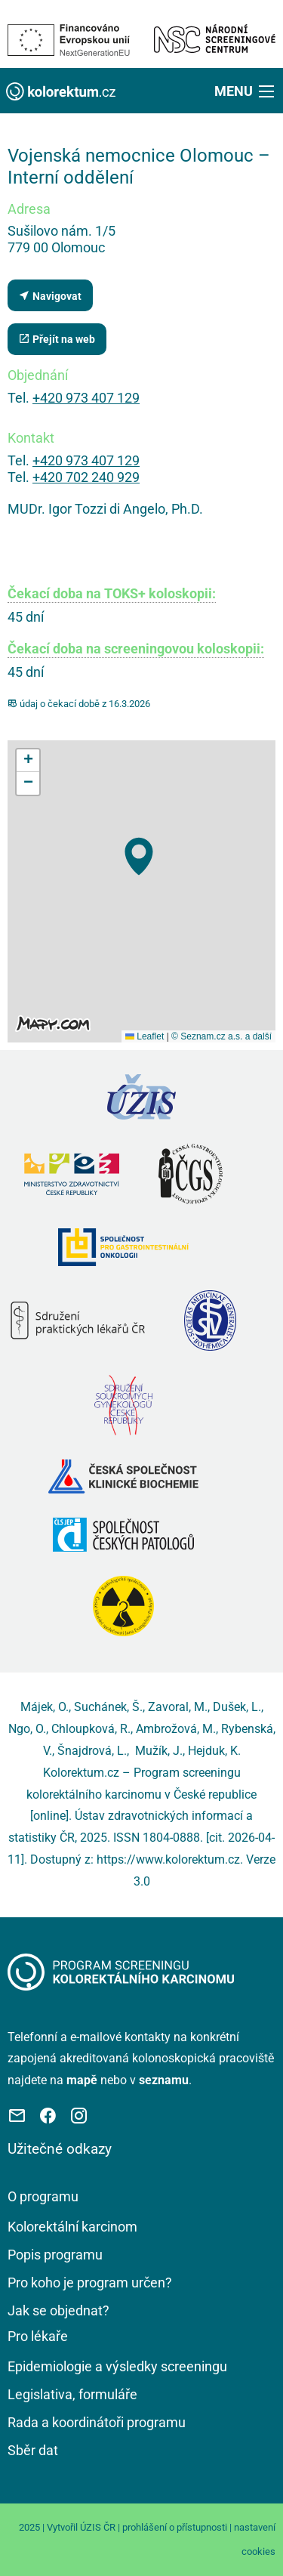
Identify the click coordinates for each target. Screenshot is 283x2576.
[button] (245, 91)
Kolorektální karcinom (72, 2227)
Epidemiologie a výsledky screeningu (117, 2366)
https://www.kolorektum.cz (168, 1859)
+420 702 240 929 (86, 477)
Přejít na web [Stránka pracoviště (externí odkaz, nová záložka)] (56, 339)
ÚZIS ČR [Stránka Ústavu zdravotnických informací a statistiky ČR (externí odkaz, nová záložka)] (97, 2527)
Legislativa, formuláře (72, 2394)
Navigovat (50, 296)
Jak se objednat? (58, 2310)
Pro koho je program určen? (90, 2282)
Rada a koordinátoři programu (97, 2422)
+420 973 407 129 (86, 398)
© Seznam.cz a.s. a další (221, 1036)
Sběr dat (33, 2450)
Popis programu (55, 2254)
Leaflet (144, 1036)
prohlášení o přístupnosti (174, 2527)
